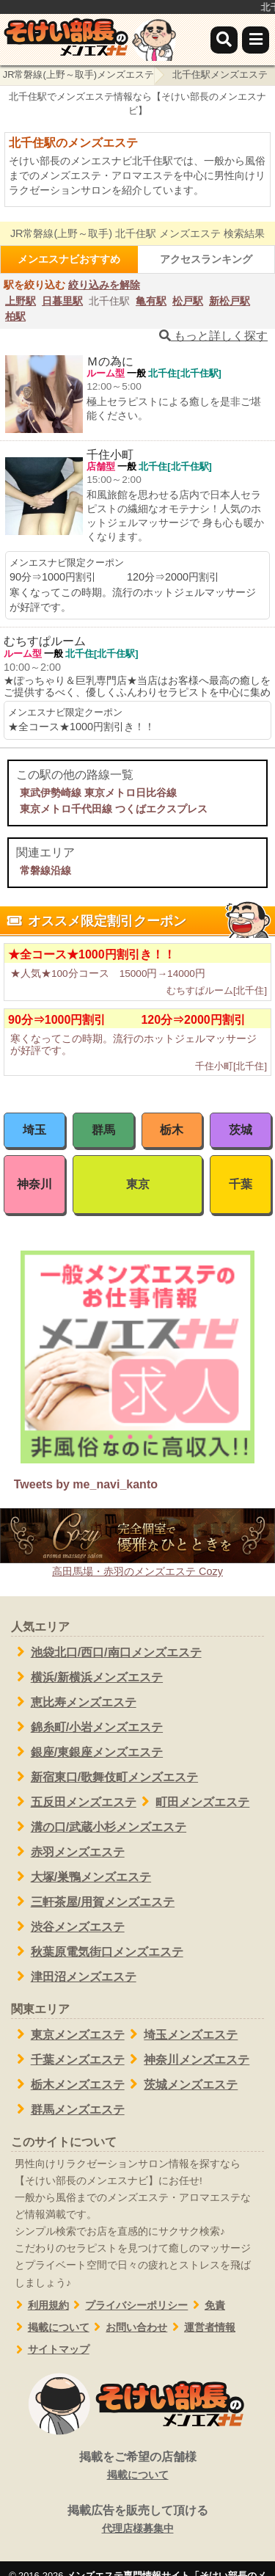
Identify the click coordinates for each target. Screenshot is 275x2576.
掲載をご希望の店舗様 (137, 2467)
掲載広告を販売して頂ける (137, 2520)
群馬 (103, 1130)
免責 (206, 2305)
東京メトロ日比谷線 (130, 792)
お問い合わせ (128, 2327)
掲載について (50, 2327)
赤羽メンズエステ (68, 1851)
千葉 (240, 1184)
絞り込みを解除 (104, 285)
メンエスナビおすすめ (69, 259)
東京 (138, 1184)
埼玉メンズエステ (181, 2034)
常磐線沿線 (45, 870)
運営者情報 (201, 2327)
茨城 (240, 1130)
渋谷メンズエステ (68, 1926)
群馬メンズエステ (68, 2109)
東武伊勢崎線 (50, 792)
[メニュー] (255, 40)
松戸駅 (187, 301)
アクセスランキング (206, 259)
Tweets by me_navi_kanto (86, 1484)
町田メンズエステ (193, 1801)
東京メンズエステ (68, 2034)
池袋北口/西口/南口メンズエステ (106, 1652)
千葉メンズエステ (68, 2059)
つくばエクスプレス (161, 809)
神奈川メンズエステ (187, 2059)
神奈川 (34, 1184)
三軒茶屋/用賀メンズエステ (93, 1901)
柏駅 (15, 316)
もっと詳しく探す (213, 336)
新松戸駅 (229, 301)
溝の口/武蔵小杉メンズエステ (98, 1826)
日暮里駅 (62, 301)
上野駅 (20, 301)
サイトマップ (50, 2349)
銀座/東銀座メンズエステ (87, 1751)
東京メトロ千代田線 (66, 809)
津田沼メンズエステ (73, 1976)
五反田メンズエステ (73, 1801)
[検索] (224, 40)
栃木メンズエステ (68, 2084)
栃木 (171, 1130)
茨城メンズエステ (181, 2084)
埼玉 (34, 1130)
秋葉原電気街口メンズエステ (97, 1951)
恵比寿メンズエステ (73, 1702)
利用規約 (40, 2305)
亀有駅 (151, 301)
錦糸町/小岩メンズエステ (87, 1726)
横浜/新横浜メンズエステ (87, 1677)
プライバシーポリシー (128, 2305)
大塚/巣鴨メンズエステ (81, 1876)
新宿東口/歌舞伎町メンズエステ (104, 1776)
